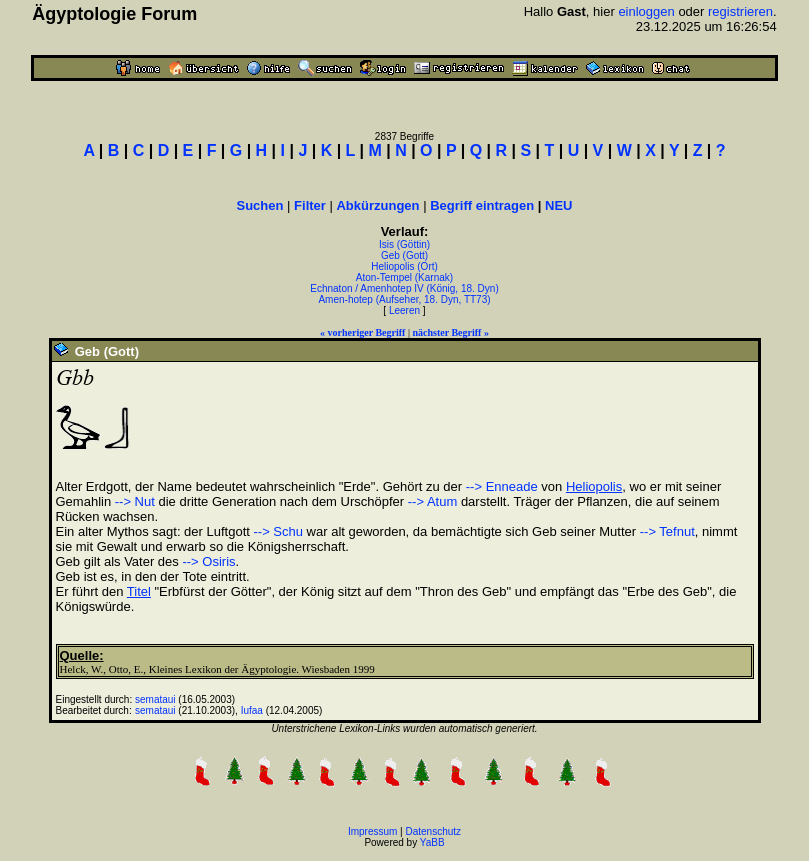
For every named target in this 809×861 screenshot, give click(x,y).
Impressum (372, 831)
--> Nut (135, 501)
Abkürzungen (377, 205)
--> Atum (433, 501)
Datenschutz (434, 831)
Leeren (404, 310)
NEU (558, 205)
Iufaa (252, 710)
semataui (155, 699)
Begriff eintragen (482, 205)
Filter (310, 205)
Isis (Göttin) (404, 244)
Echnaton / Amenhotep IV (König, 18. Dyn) (404, 288)
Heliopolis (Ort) (404, 266)
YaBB (432, 842)
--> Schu (279, 531)
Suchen (260, 205)
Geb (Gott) (404, 255)
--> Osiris (208, 561)
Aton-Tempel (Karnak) (404, 277)
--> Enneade (502, 486)
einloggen (646, 11)
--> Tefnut (667, 531)
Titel (139, 591)
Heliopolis (594, 486)
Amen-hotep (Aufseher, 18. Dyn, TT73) (404, 299)
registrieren (740, 11)
